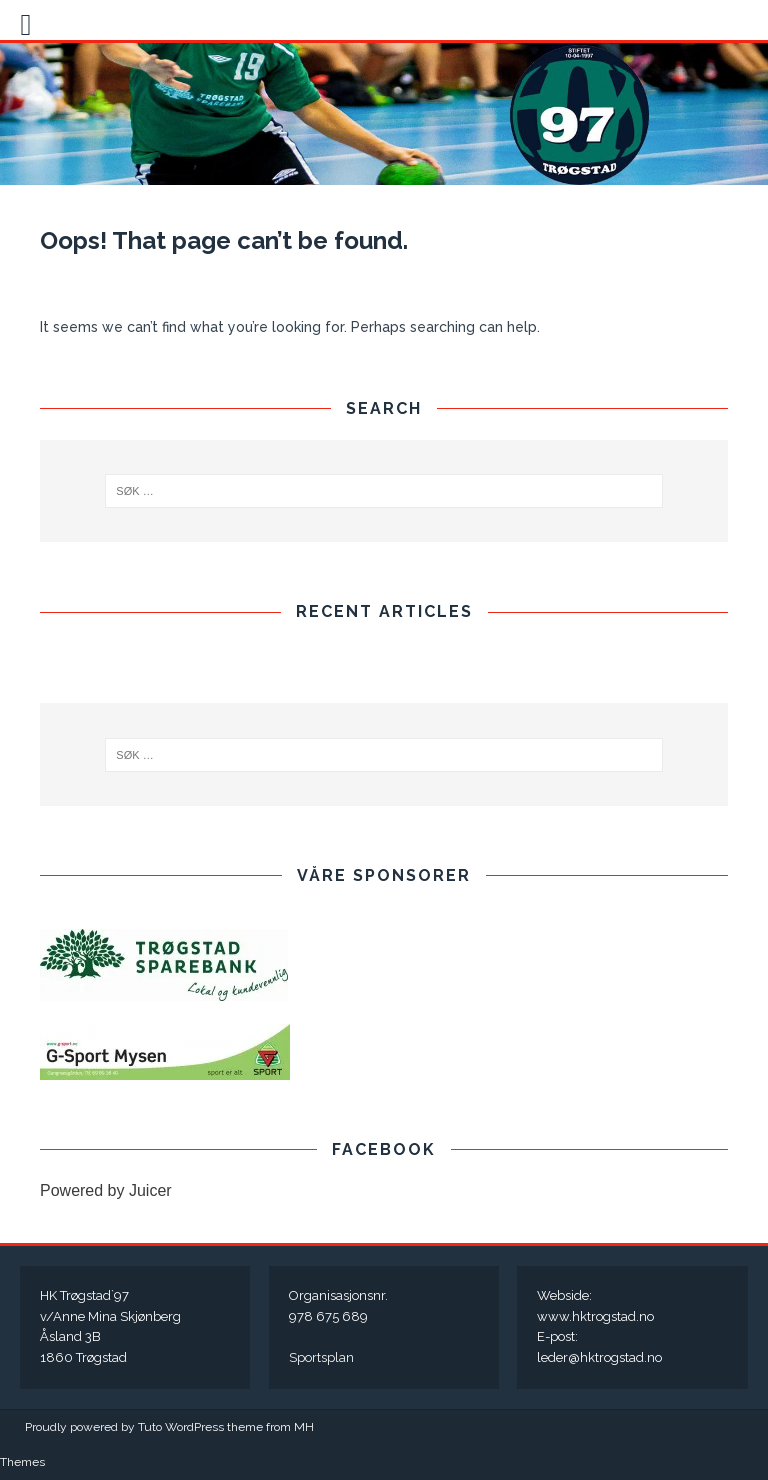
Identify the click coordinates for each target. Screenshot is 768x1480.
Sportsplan (321, 1357)
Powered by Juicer (106, 1190)
